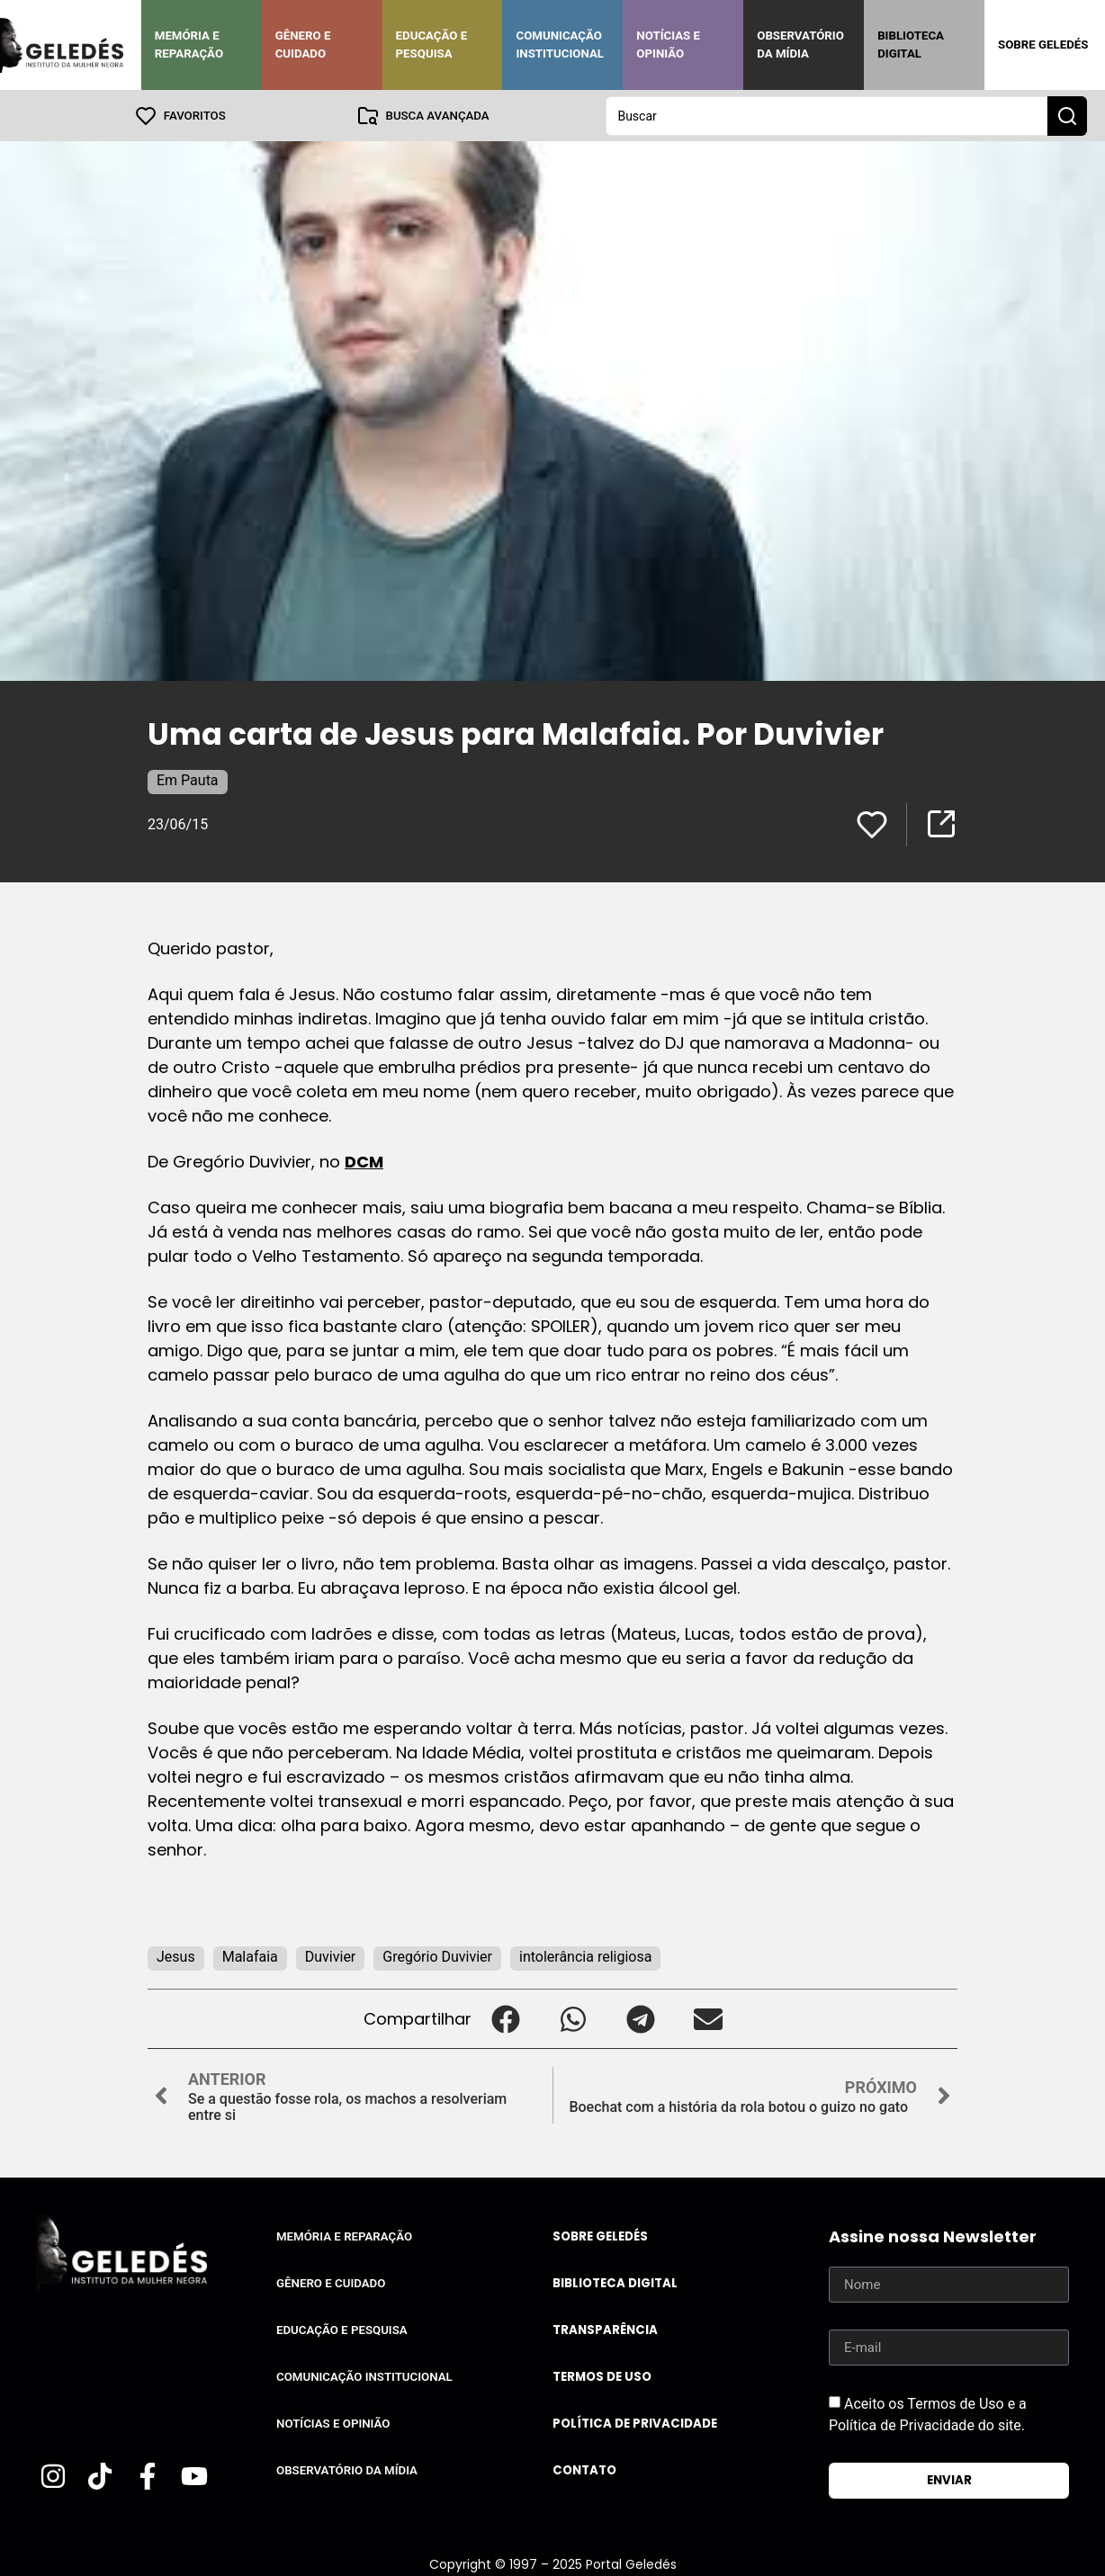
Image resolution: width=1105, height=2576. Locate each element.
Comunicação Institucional (560, 44)
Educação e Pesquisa (432, 44)
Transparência (605, 2329)
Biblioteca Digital (910, 44)
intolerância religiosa (585, 1955)
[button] (505, 2018)
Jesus (176, 1955)
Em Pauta (188, 779)
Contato (584, 2469)
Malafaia (250, 1955)
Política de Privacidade (634, 2422)
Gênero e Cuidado (303, 44)
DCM (364, 1160)
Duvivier (330, 1955)
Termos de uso (601, 2375)
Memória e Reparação (189, 44)
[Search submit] (1067, 115)
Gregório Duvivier (437, 1955)
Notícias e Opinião (668, 44)
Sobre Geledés (1043, 44)
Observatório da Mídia (800, 44)
